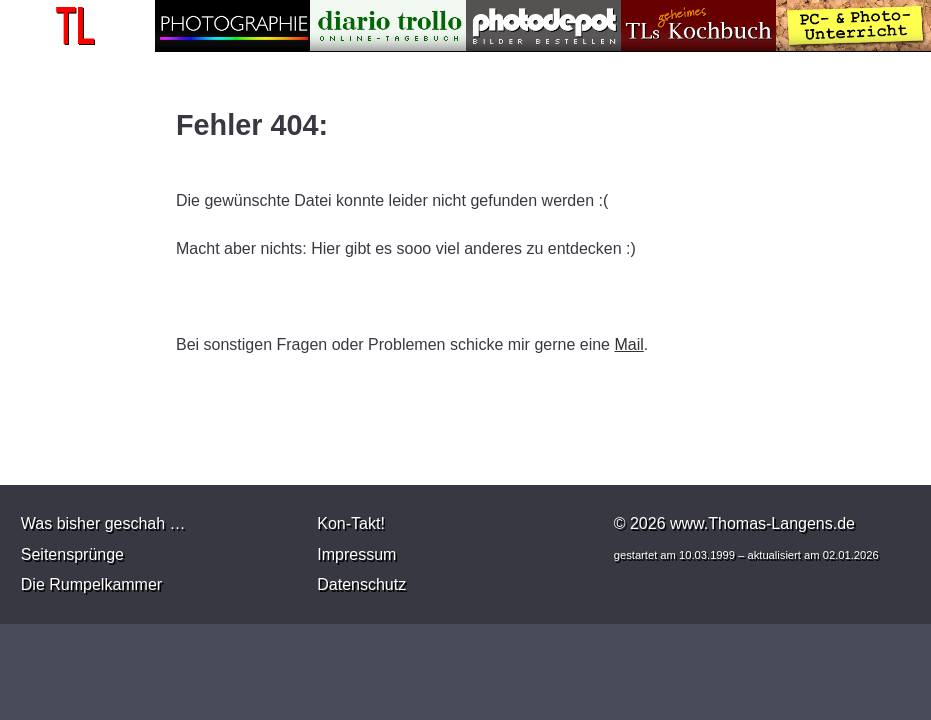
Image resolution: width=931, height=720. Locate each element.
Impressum (356, 554)
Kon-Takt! (351, 523)
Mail (628, 344)
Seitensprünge (72, 554)
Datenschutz (361, 584)
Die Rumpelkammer (91, 584)
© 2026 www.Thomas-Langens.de (734, 523)
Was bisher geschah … (103, 523)
